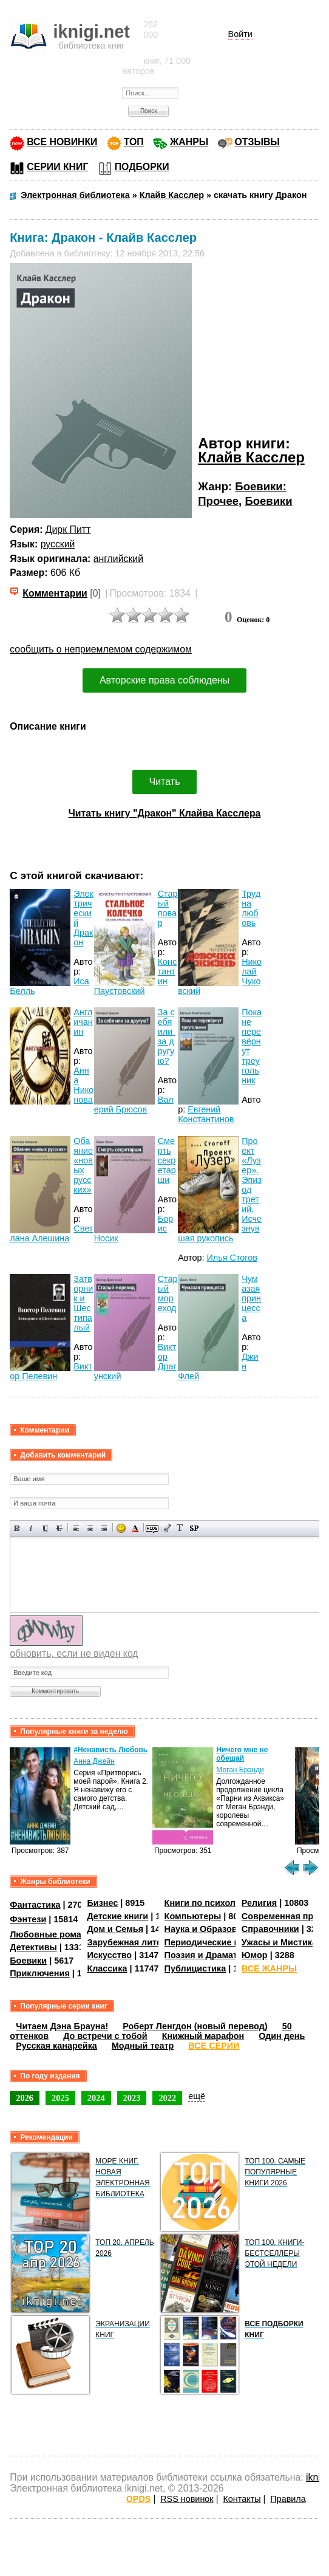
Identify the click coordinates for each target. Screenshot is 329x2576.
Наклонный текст (31, 1528)
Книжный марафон (203, 2036)
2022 (167, 2098)
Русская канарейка (56, 2045)
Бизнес (102, 1903)
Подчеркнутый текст (45, 1528)
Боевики (268, 501)
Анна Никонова (83, 1085)
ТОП (134, 142)
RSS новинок (186, 2499)
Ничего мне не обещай (242, 1753)
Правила (287, 2499)
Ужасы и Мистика (279, 1942)
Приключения (40, 1973)
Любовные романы (52, 1934)
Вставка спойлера (194, 1528)
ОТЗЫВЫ (257, 142)
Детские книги (117, 1916)
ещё (196, 2096)
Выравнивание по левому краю (76, 1528)
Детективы (33, 1947)
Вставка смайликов (121, 1528)
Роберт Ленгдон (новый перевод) (195, 2026)
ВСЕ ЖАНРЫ (269, 1968)
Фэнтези (28, 1919)
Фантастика (35, 1905)
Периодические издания (217, 1942)
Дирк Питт (68, 529)
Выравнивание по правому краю (104, 1528)
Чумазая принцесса (251, 1298)
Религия (259, 1903)
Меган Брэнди (240, 1770)
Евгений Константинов (206, 1114)
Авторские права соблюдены (164, 680)
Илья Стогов (232, 1257)
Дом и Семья (115, 1929)
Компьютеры (193, 1916)
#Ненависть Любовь (110, 1749)
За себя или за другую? (166, 1036)
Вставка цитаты (166, 1528)
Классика (107, 1968)
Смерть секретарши (167, 1160)
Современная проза (285, 1916)
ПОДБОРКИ (142, 167)
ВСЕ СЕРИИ (213, 2045)
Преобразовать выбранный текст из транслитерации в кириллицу (180, 1528)
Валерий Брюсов (134, 1104)
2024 (96, 2098)
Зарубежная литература (139, 1942)
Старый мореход (168, 1293)
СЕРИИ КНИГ (57, 167)
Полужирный (17, 1528)
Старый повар (168, 908)
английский (118, 558)
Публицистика (195, 1968)
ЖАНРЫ (189, 142)
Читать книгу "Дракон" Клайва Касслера (165, 813)
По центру (90, 1528)
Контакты (241, 2499)
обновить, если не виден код (74, 1653)
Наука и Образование (210, 1929)
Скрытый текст (152, 1528)
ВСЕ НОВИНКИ (62, 142)
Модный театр (143, 2045)
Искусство (109, 1955)
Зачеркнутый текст (59, 1528)
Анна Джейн (93, 1761)
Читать (164, 781)
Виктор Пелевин (51, 1371)
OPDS (138, 2499)
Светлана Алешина (51, 1233)
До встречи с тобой (105, 2036)
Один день (282, 2036)
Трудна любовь (251, 908)
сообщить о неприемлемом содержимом (101, 649)
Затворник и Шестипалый (83, 1303)
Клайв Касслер (251, 457)
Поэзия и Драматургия (213, 1955)
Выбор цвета (135, 1528)
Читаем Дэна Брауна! (62, 2026)
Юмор (255, 1955)
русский (58, 544)
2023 (132, 2098)
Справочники (270, 1929)
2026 (24, 2098)
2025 (60, 2098)
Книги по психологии (210, 1903)
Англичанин (83, 1021)
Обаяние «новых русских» (83, 1165)
